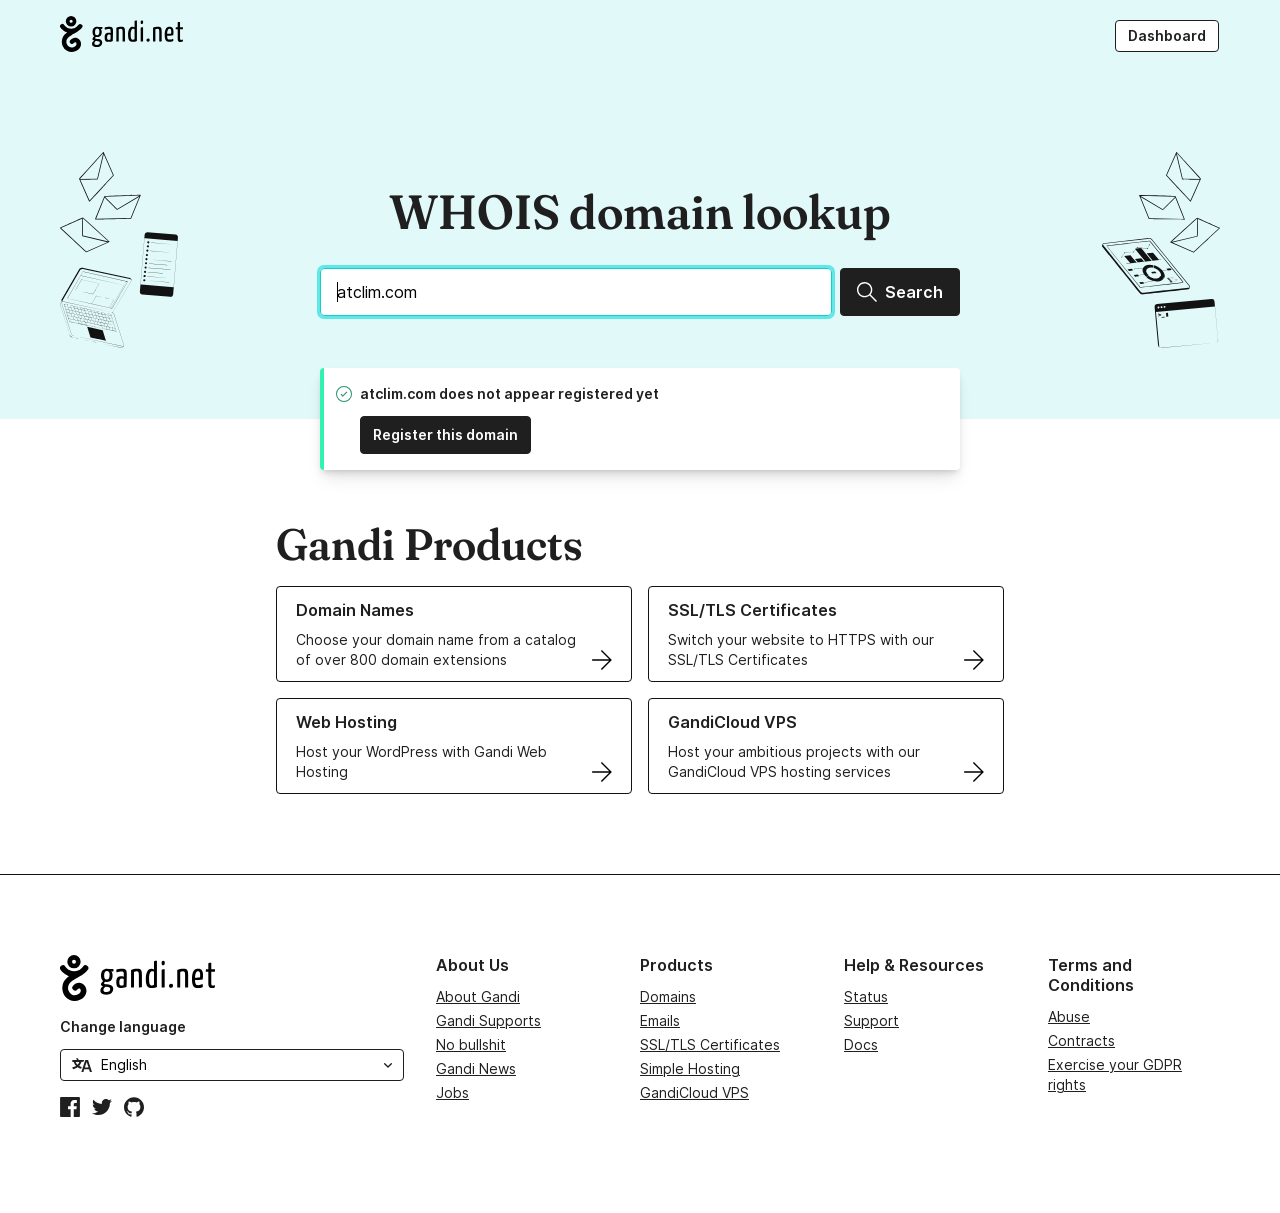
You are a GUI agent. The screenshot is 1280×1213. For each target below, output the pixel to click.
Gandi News (476, 1068)
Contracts (1081, 1040)
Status (866, 996)
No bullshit (471, 1044)
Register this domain (445, 434)
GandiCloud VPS (694, 1092)
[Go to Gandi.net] (121, 34)
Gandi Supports (488, 1020)
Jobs (452, 1092)
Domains (668, 996)
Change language (123, 1026)
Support (871, 1020)
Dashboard (1167, 35)
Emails (660, 1020)
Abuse (1069, 1016)
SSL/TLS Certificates (710, 1044)
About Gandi (478, 996)
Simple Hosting (690, 1068)
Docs (861, 1044)
